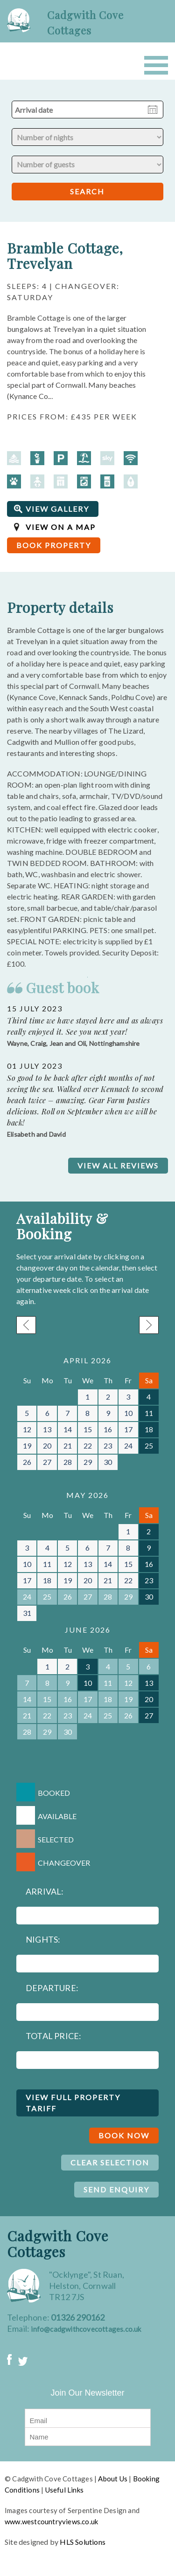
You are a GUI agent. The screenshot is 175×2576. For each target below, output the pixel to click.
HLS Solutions (82, 2541)
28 (67, 1461)
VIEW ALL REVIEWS (118, 1165)
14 (67, 1429)
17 (128, 1429)
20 (47, 1445)
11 (149, 1412)
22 (88, 1445)
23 (108, 1445)
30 (108, 1461)
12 (27, 1429)
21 (67, 1445)
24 (128, 1445)
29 (88, 1461)
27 (47, 1461)
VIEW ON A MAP (61, 526)
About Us (112, 2478)
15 (88, 1429)
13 (47, 1429)
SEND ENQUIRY (116, 2189)
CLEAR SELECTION (109, 2162)
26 (27, 1461)
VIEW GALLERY (57, 508)
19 (27, 1445)
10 (128, 1412)
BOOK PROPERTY (53, 545)
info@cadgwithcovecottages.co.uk (86, 2329)
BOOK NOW (123, 2135)
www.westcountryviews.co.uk (51, 2521)
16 (108, 1429)
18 (149, 1429)
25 (149, 1445)
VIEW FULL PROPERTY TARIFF (73, 2103)
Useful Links (64, 2490)
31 (27, 1612)
